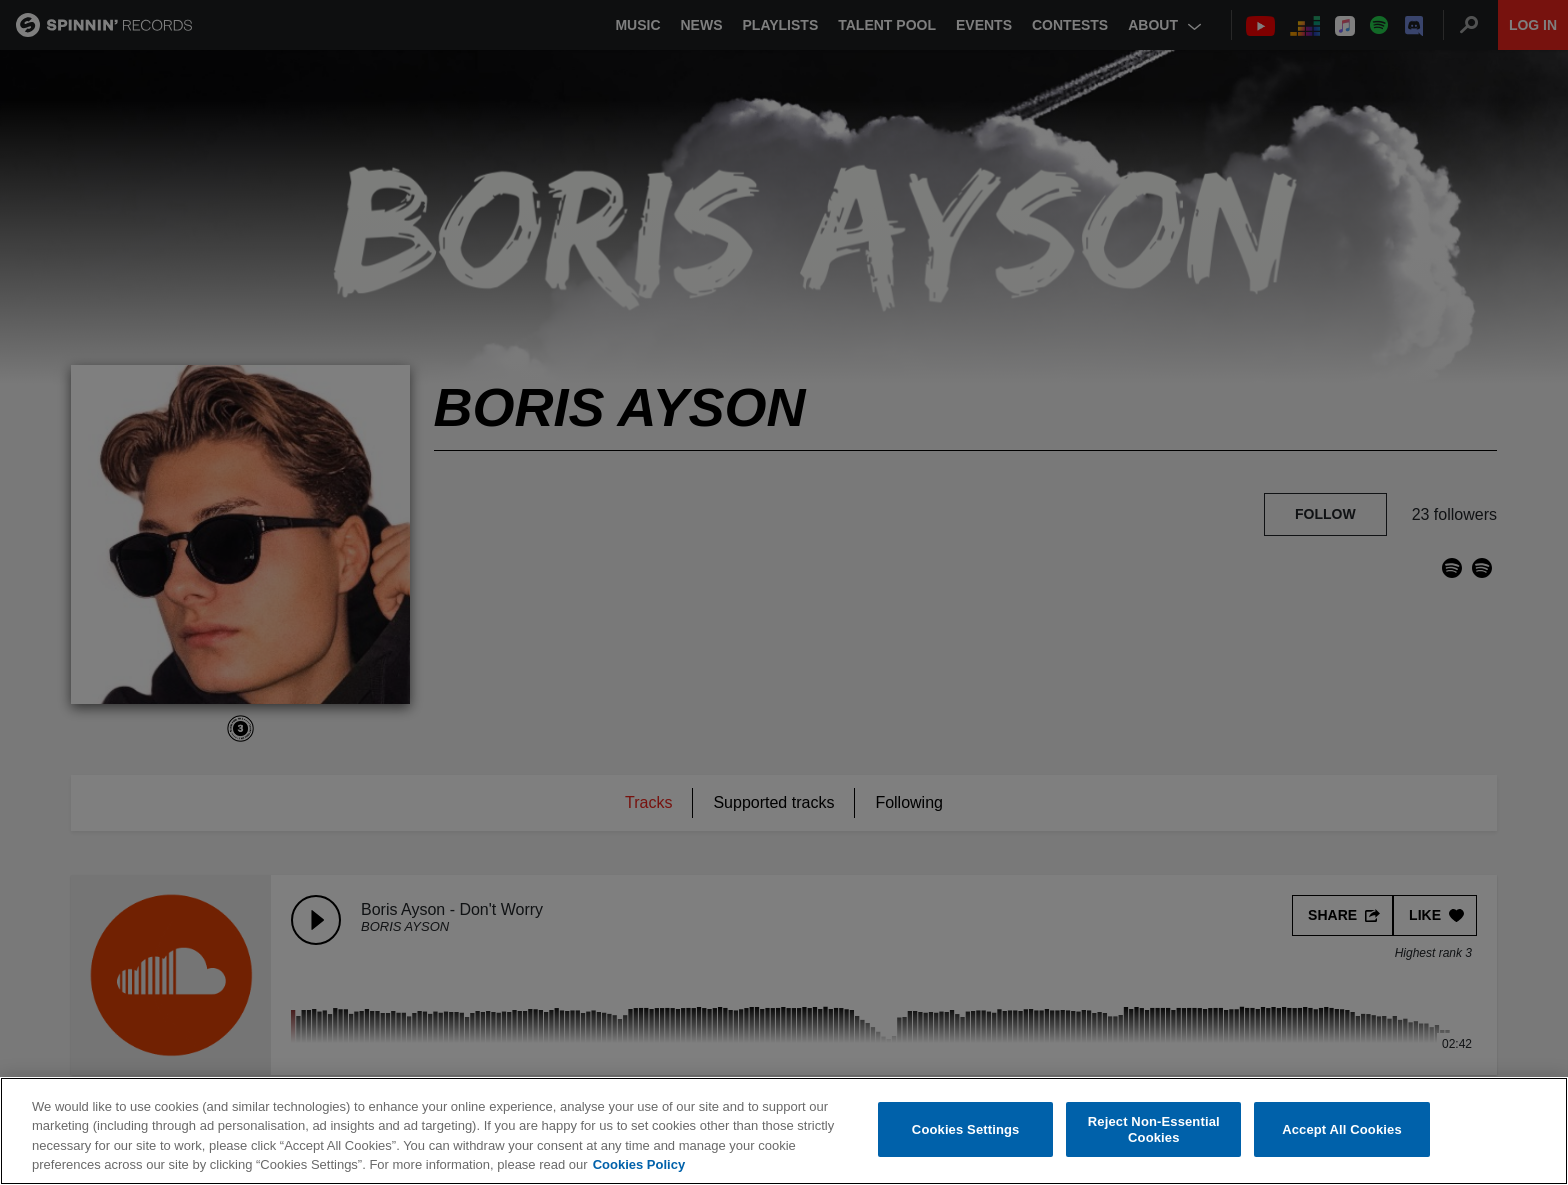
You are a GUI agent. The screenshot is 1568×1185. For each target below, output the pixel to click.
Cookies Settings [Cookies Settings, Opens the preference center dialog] (966, 1129)
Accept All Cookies (1342, 1129)
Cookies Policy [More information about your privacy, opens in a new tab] (639, 1164)
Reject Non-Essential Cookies (1154, 1129)
